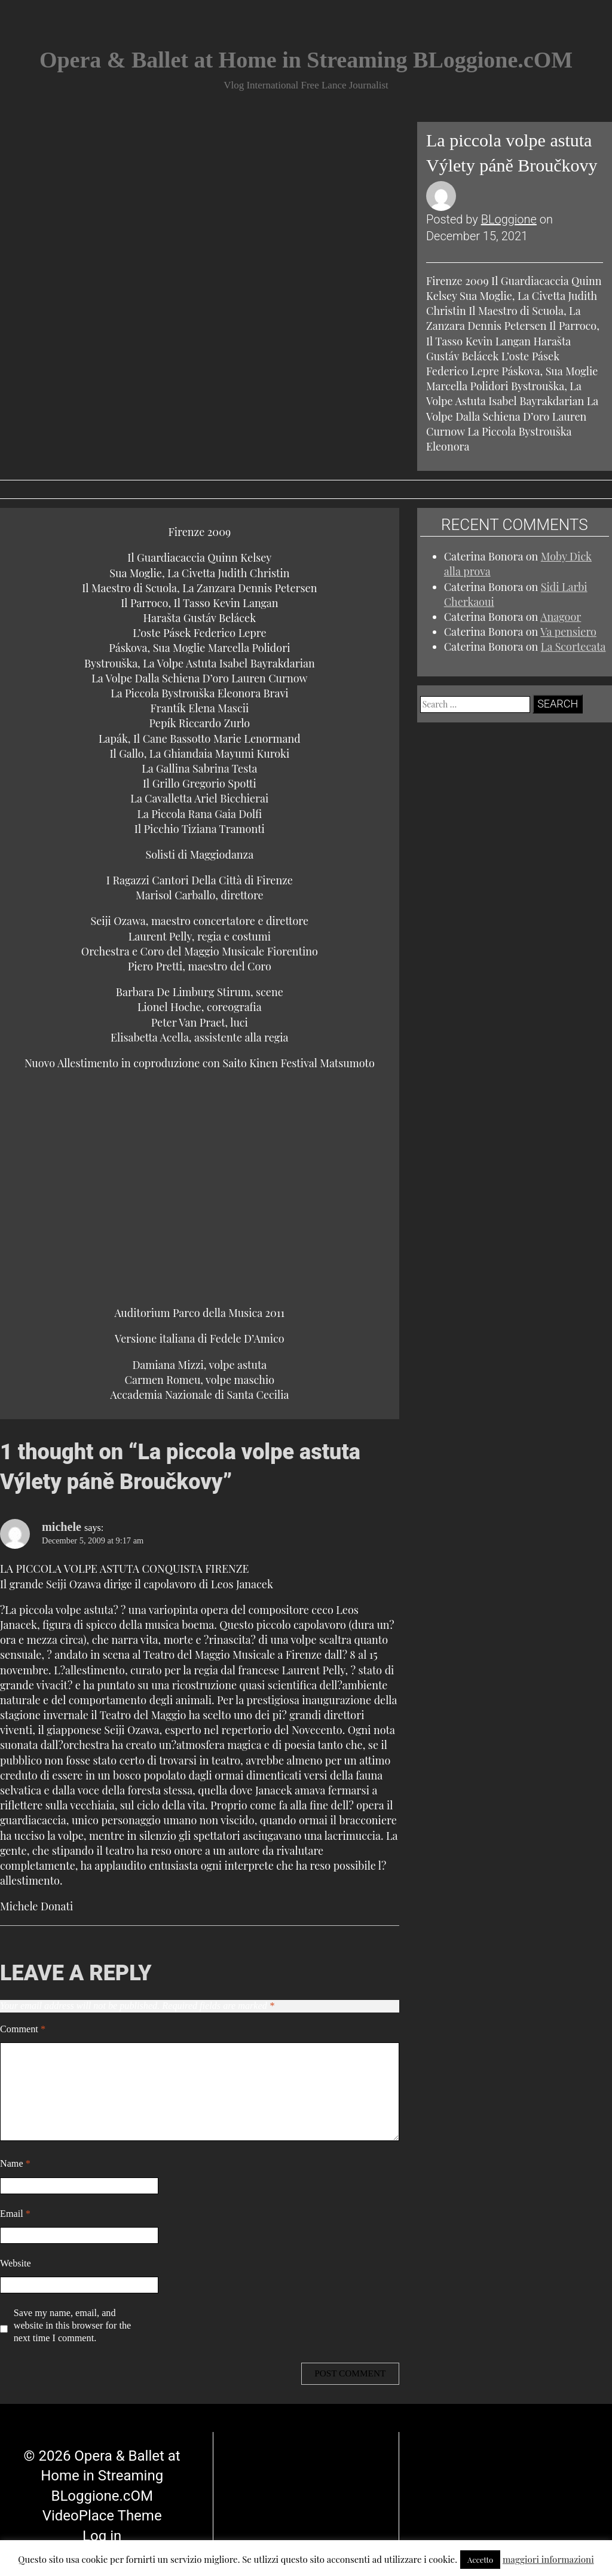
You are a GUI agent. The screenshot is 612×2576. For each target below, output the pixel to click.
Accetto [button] (480, 2559)
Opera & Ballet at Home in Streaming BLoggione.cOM (306, 59)
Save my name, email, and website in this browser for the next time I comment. (72, 2326)
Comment (22, 2029)
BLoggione (509, 219)
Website (15, 2263)
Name (15, 2163)
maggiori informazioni (548, 2559)
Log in (101, 2508)
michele (61, 1526)
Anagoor (560, 616)
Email (15, 2214)
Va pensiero (568, 631)
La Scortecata (573, 646)
